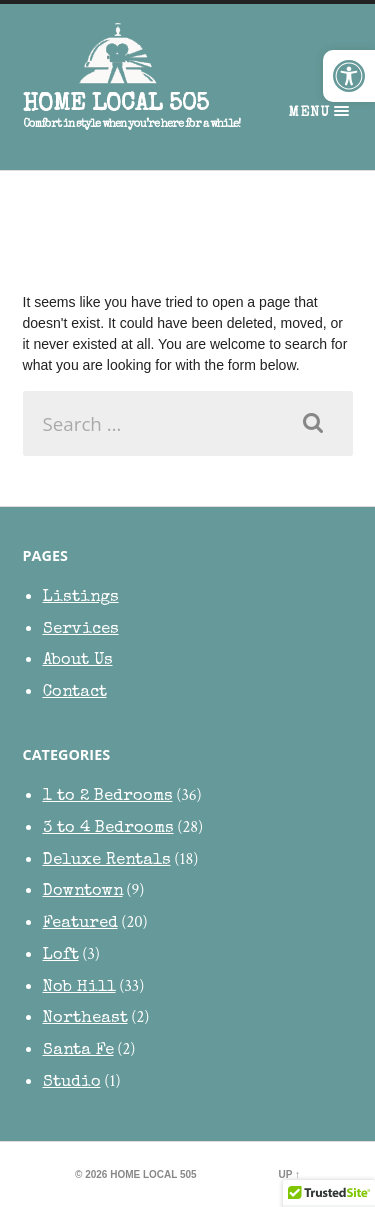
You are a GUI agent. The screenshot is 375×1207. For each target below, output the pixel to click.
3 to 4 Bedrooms (108, 828)
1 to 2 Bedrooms (108, 796)
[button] (349, 76)
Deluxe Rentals (107, 860)
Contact (75, 692)
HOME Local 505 (116, 105)
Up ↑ (290, 1174)
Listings (81, 597)
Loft (61, 955)
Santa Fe (78, 1050)
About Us (78, 660)
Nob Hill (79, 987)
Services (81, 629)
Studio (72, 1082)
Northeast (85, 1018)
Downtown (83, 891)
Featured (80, 923)
